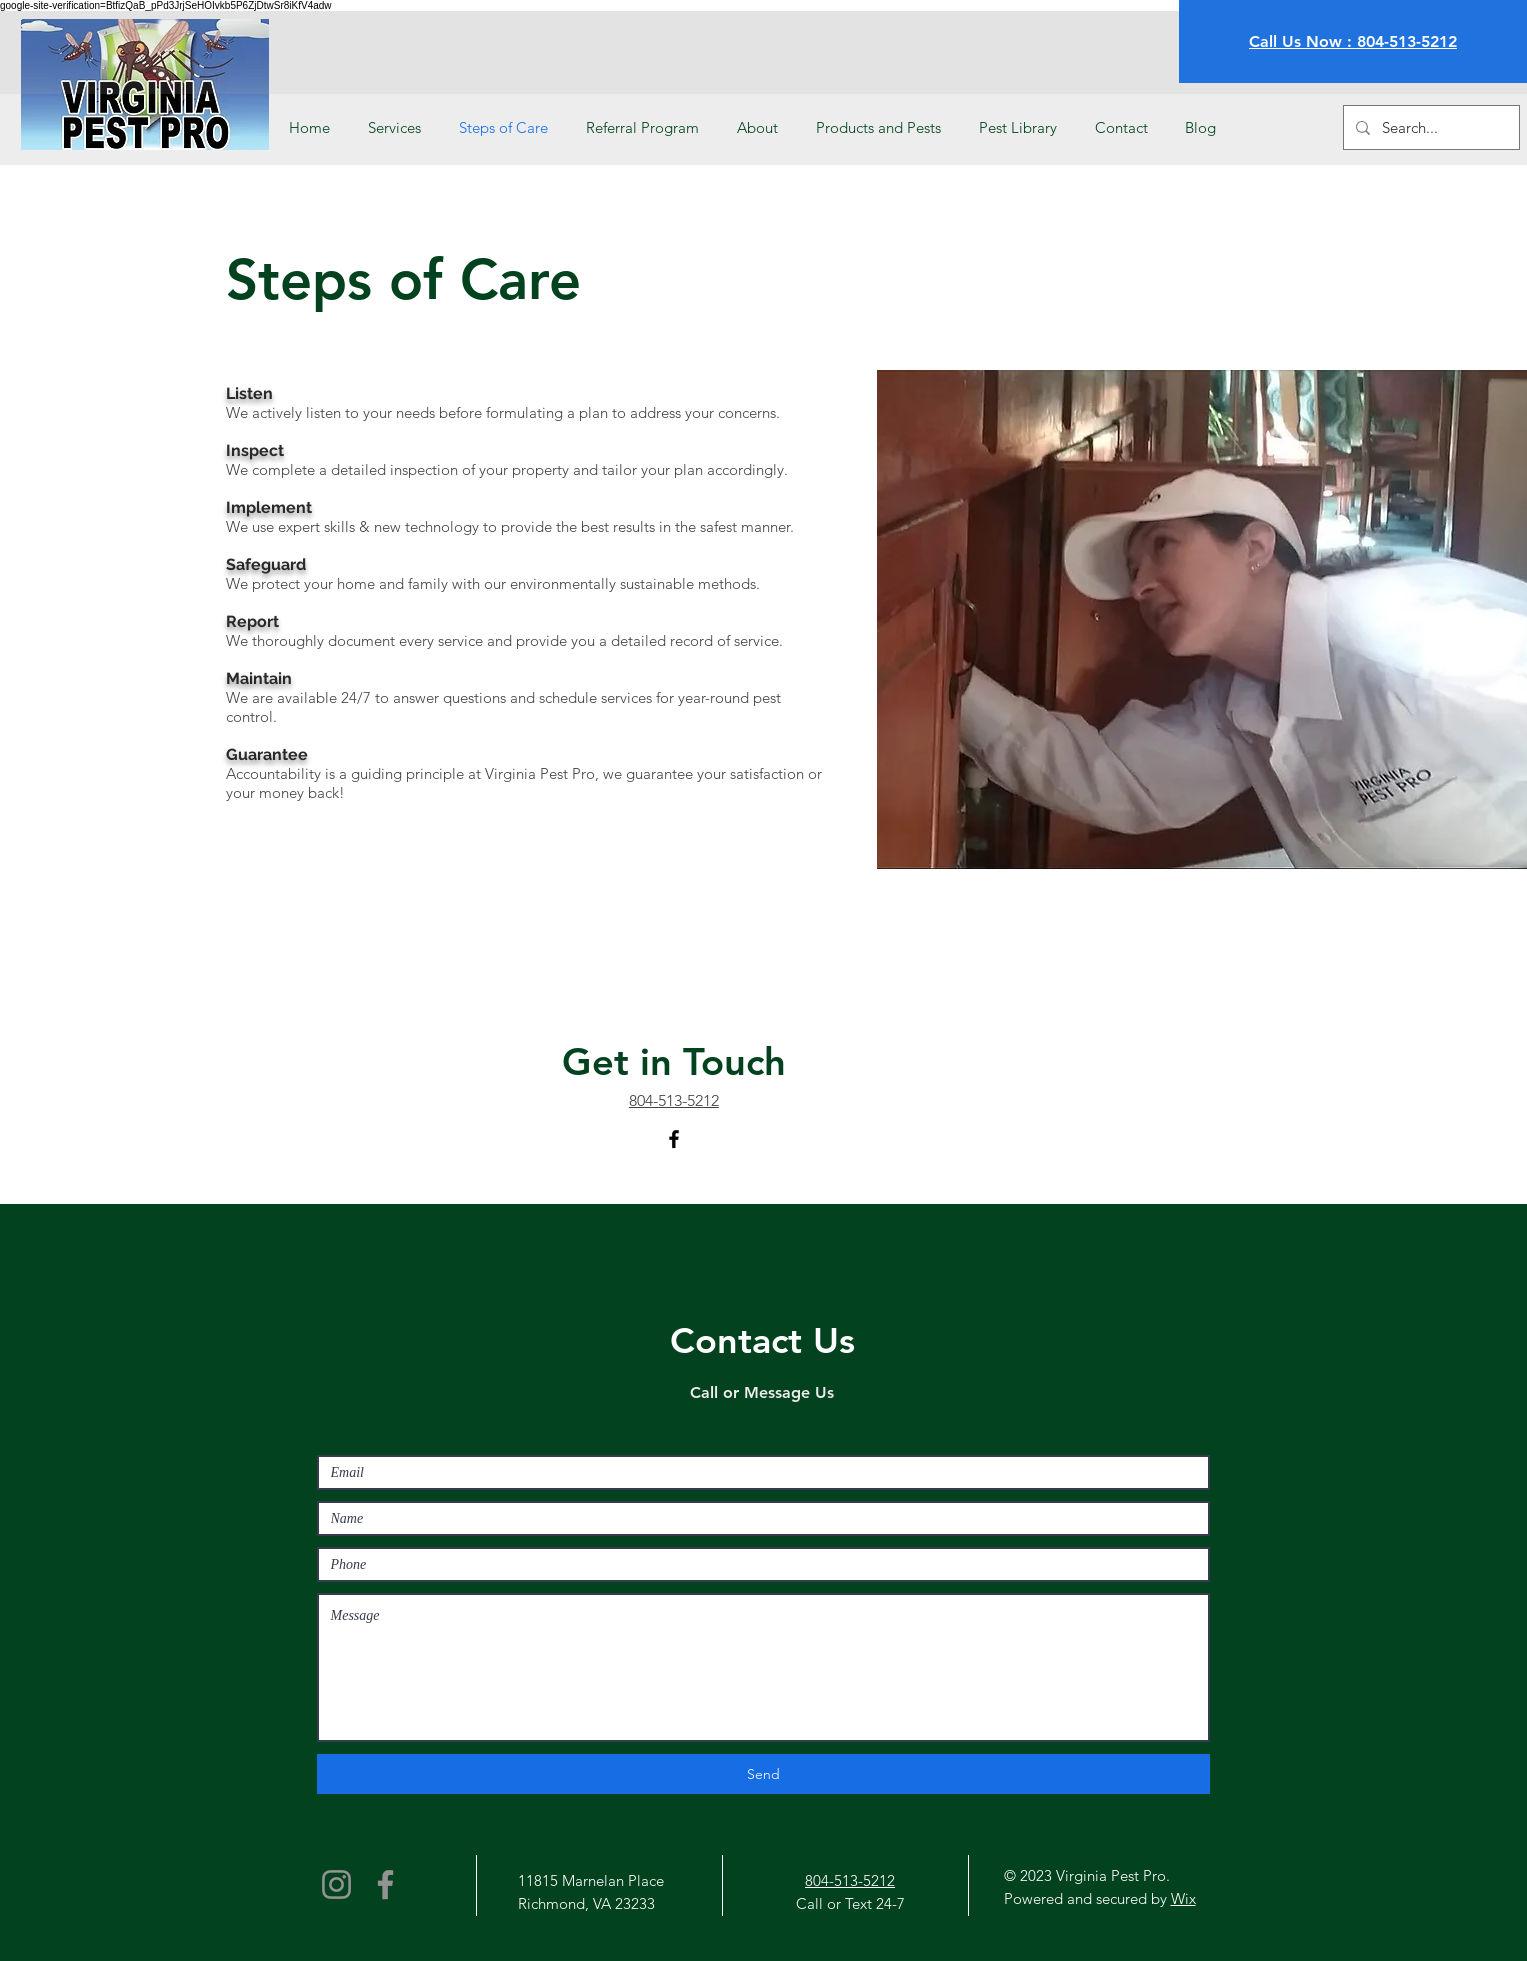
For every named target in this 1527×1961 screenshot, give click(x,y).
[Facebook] (674, 1139)
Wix (1183, 1898)
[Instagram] (336, 1884)
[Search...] (1429, 127)
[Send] (763, 1774)
